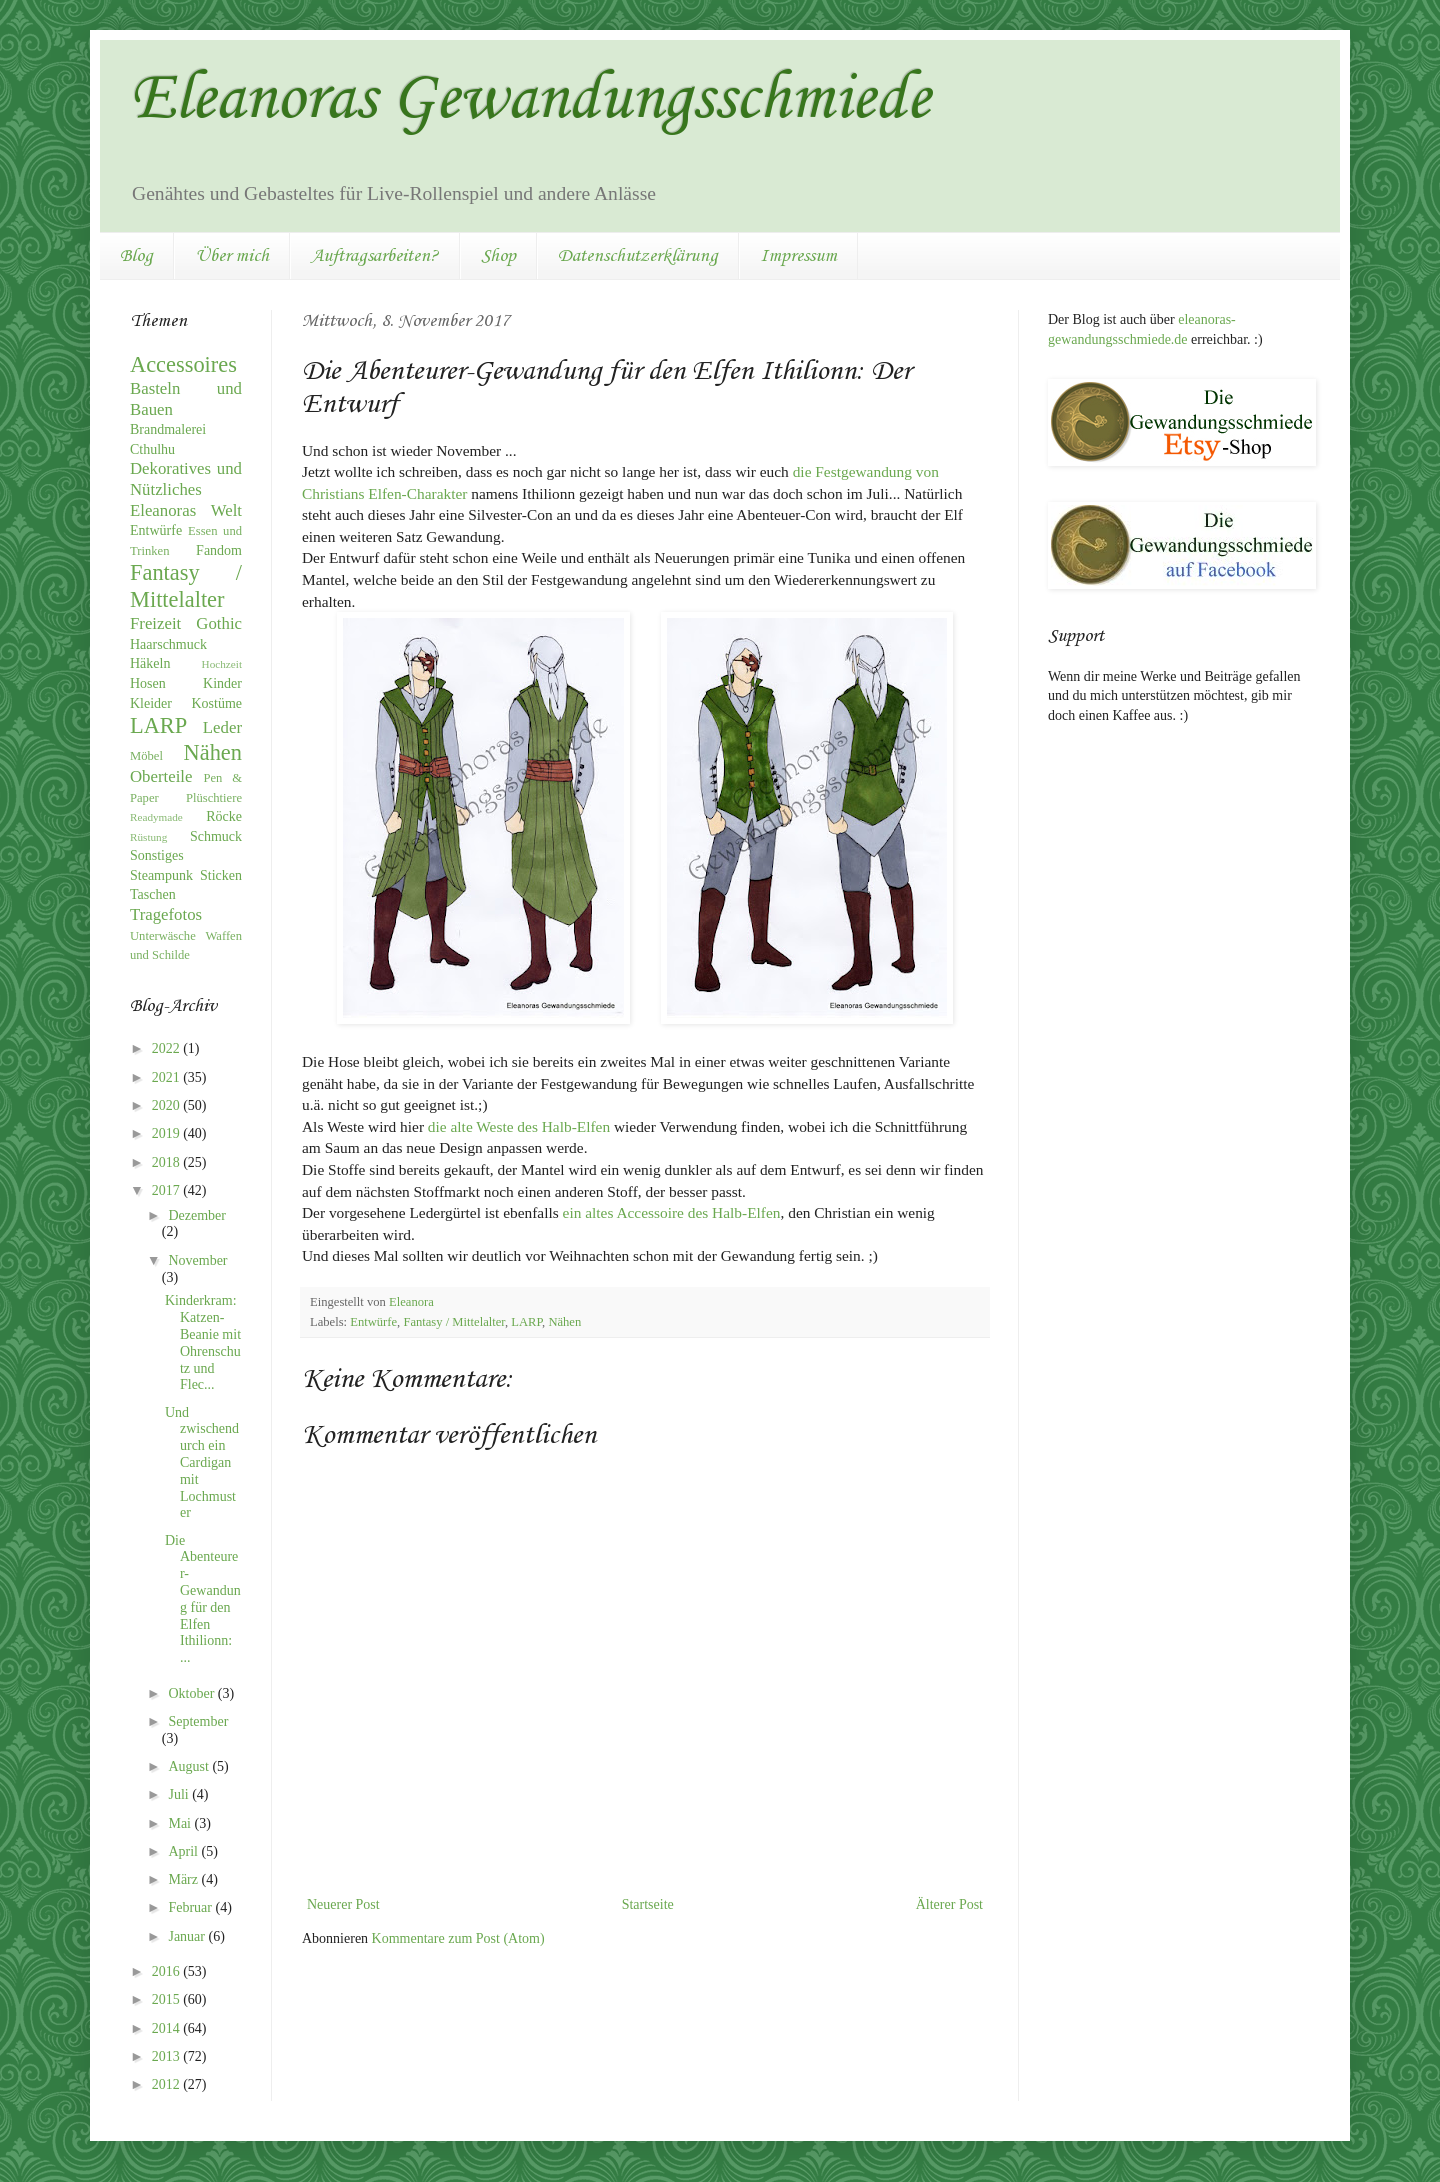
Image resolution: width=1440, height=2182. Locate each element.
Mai (181, 1823)
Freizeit (155, 623)
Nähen (564, 1322)
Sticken (221, 875)
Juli (180, 1794)
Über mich (232, 256)
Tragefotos (166, 914)
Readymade (156, 817)
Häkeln (150, 663)
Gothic (219, 623)
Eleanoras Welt (186, 510)
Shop (498, 256)
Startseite (648, 1904)
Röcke (224, 816)
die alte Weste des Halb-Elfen (519, 1126)
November (197, 1260)
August (190, 1766)
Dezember (197, 1215)
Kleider (151, 703)
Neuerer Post (343, 1904)
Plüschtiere (214, 798)
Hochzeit (222, 664)
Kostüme (216, 703)
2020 (168, 1105)
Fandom (219, 550)
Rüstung (148, 837)
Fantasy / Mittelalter (454, 1322)
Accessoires (183, 364)
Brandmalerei (168, 429)
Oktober (192, 1693)
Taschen (153, 894)
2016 (168, 1971)
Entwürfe (373, 1322)
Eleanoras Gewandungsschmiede (530, 100)
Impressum (798, 256)
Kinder (222, 683)
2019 (168, 1133)
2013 (168, 2056)
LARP (526, 1322)
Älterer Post (949, 1904)
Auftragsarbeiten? (375, 256)
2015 (168, 1999)
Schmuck (216, 836)
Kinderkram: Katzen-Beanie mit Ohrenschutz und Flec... (203, 1342)
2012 (168, 2084)
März (184, 1879)
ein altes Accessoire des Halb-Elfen (672, 1212)
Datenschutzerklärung (638, 256)
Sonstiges (157, 855)
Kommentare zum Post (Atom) (458, 1938)
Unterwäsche (163, 936)
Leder (222, 727)
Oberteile (161, 776)
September (198, 1721)
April (184, 1851)
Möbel (146, 756)
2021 (168, 1077)
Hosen (148, 683)
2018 (168, 1162)
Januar (188, 1936)
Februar (191, 1907)
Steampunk (161, 875)
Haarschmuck (168, 644)
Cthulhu (152, 449)
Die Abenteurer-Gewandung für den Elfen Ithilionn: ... (203, 1599)
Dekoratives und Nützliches (186, 479)
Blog (136, 256)
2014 (168, 2028)
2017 (168, 1190)
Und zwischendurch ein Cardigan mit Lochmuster (202, 1463)
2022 (168, 1048)
